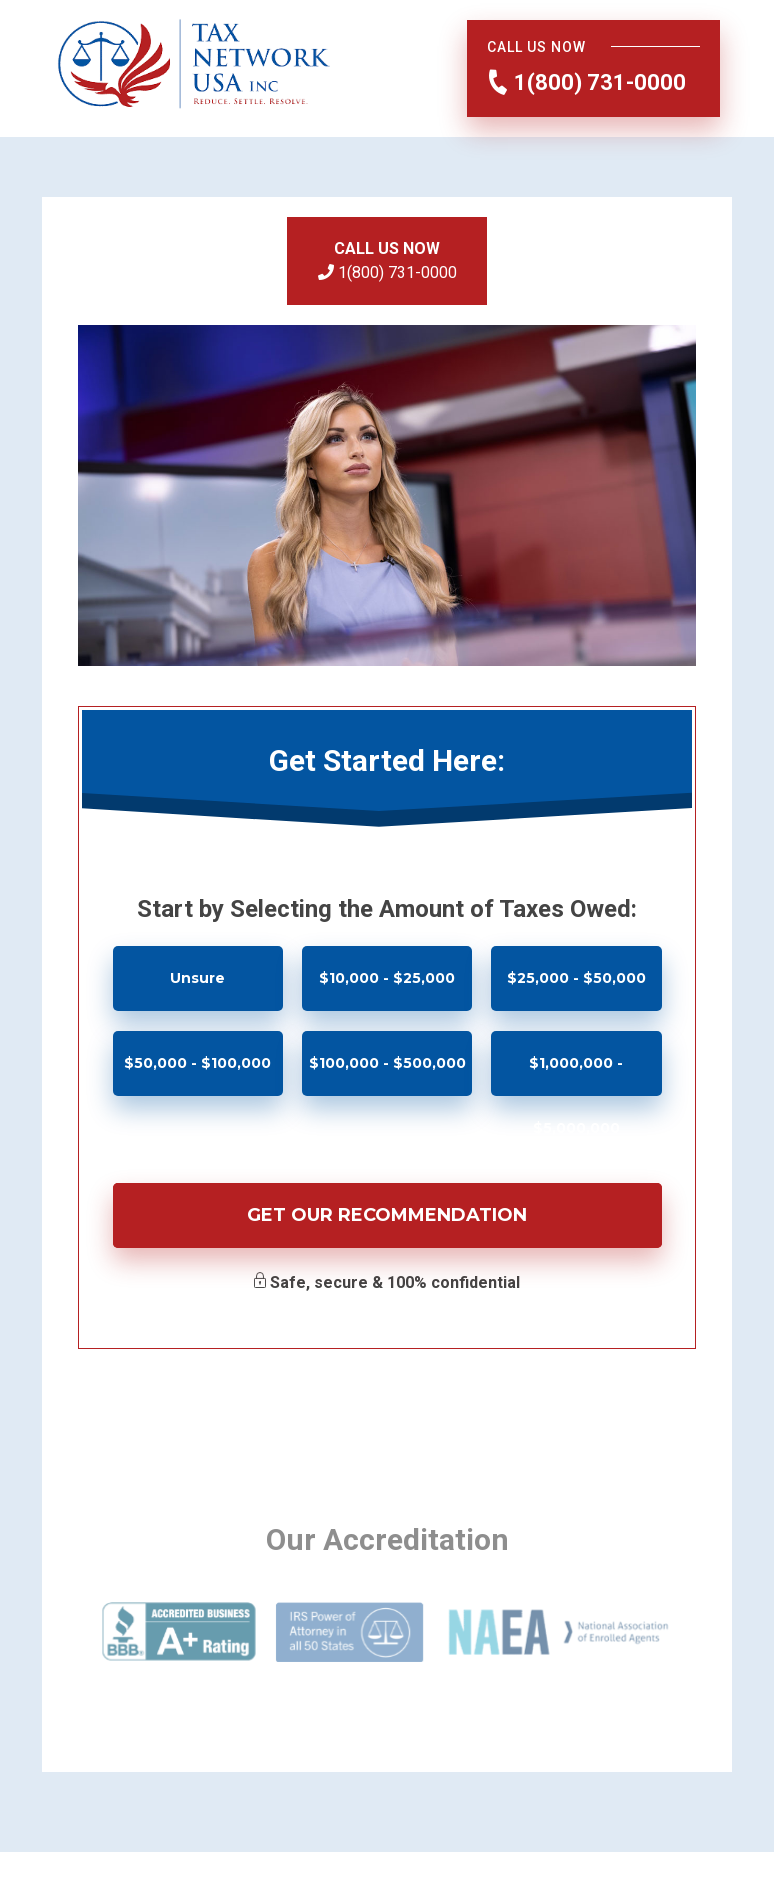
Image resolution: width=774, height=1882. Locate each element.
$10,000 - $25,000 (387, 978)
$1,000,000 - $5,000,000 (576, 1075)
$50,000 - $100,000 (197, 1063)
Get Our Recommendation (387, 1215)
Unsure (197, 978)
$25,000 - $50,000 (576, 978)
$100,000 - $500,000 (387, 1063)
